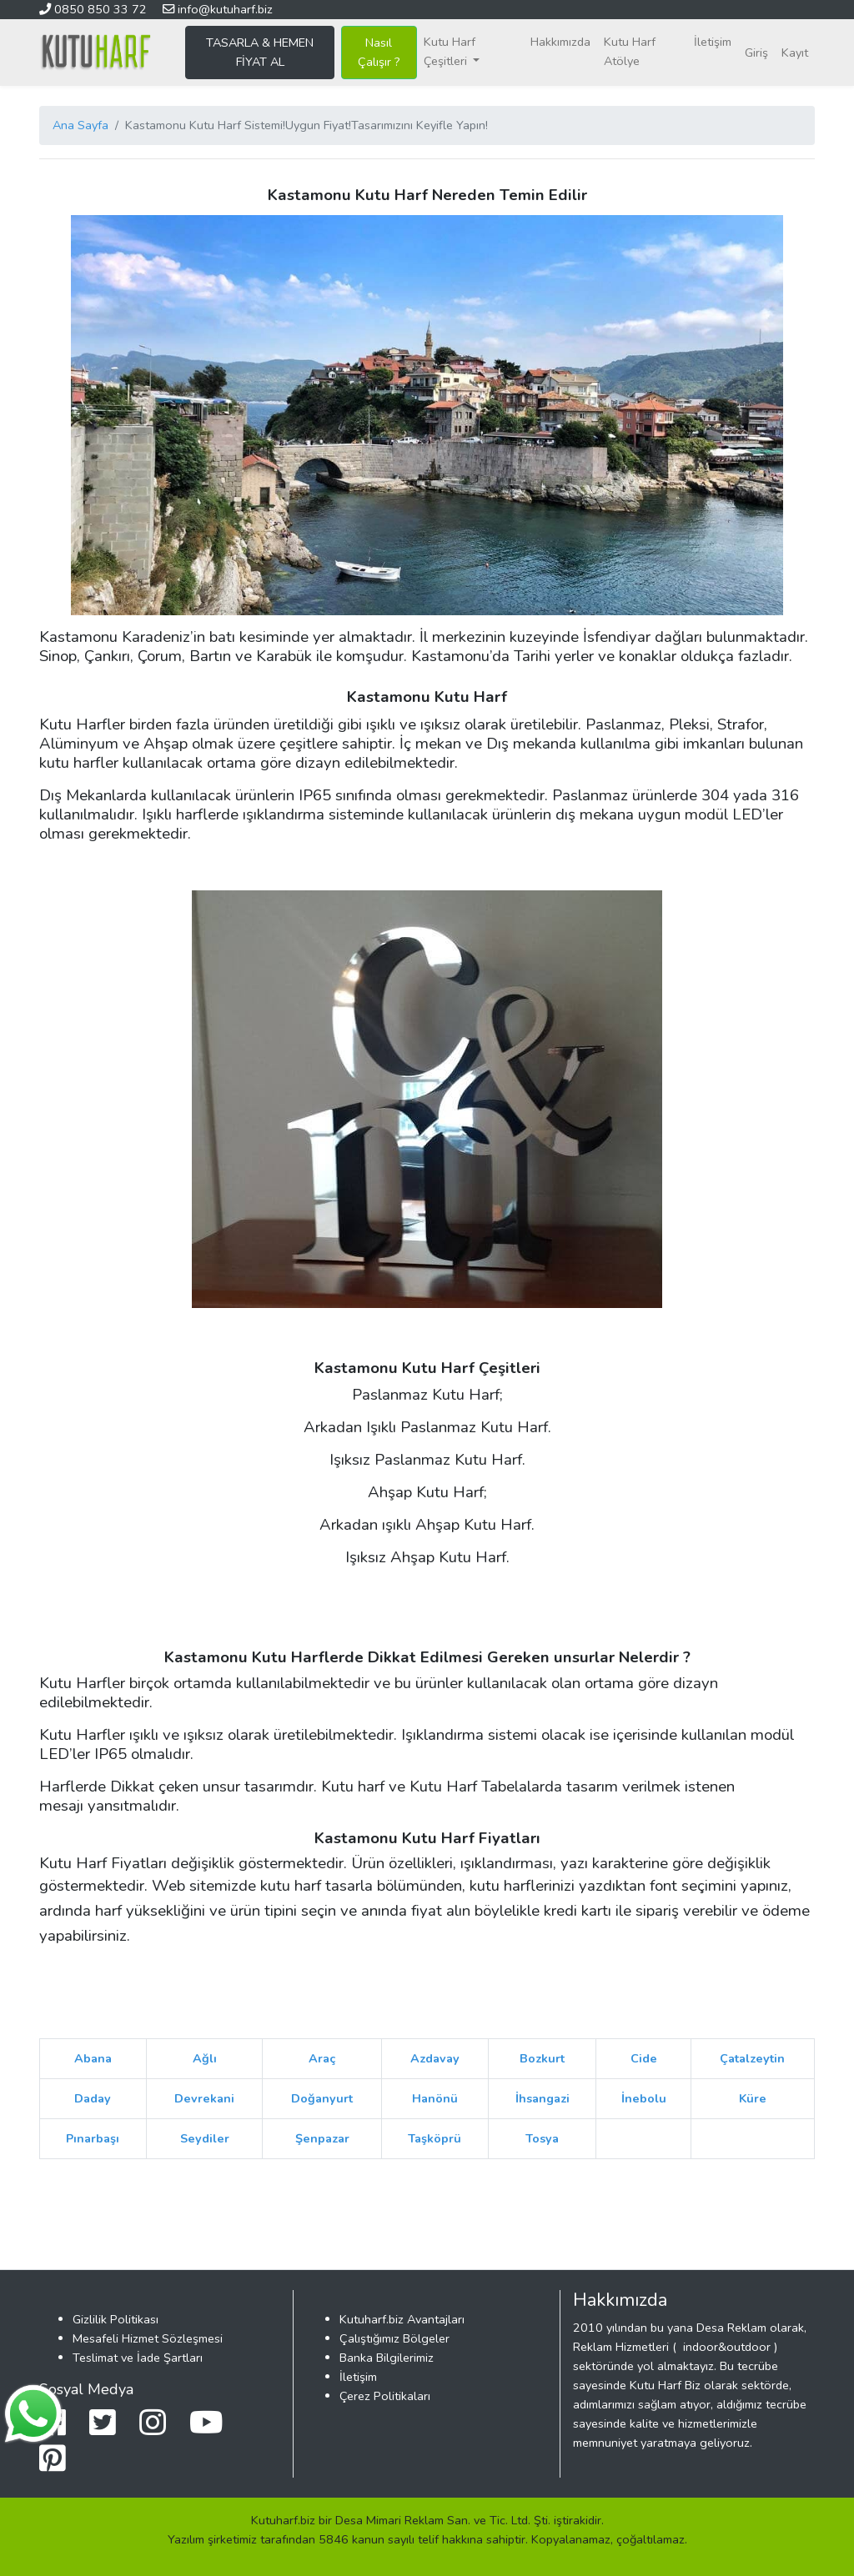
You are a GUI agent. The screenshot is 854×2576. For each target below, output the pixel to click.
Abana (93, 2058)
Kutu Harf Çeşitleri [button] (449, 51)
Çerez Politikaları (384, 2396)
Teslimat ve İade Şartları (138, 2357)
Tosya (542, 2138)
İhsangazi (542, 2098)
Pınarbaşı (92, 2138)
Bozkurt (542, 2058)
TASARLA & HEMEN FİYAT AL (260, 52)
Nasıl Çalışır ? (379, 52)
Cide (643, 2058)
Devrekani (204, 2098)
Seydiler (204, 2138)
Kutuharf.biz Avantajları (402, 2319)
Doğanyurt (322, 2098)
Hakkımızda (560, 41)
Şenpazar (322, 2138)
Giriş (756, 52)
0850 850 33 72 (94, 9)
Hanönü (435, 2098)
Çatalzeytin (752, 2058)
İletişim (712, 41)
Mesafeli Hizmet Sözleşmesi (148, 2338)
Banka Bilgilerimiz (386, 2357)
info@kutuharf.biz (218, 9)
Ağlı (205, 2058)
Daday (92, 2098)
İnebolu (643, 2098)
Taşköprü (434, 2138)
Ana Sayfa (80, 125)
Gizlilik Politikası (115, 2319)
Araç (322, 2058)
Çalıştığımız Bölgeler (394, 2338)
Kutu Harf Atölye (630, 51)
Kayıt (794, 52)
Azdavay (435, 2058)
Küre (752, 2098)
